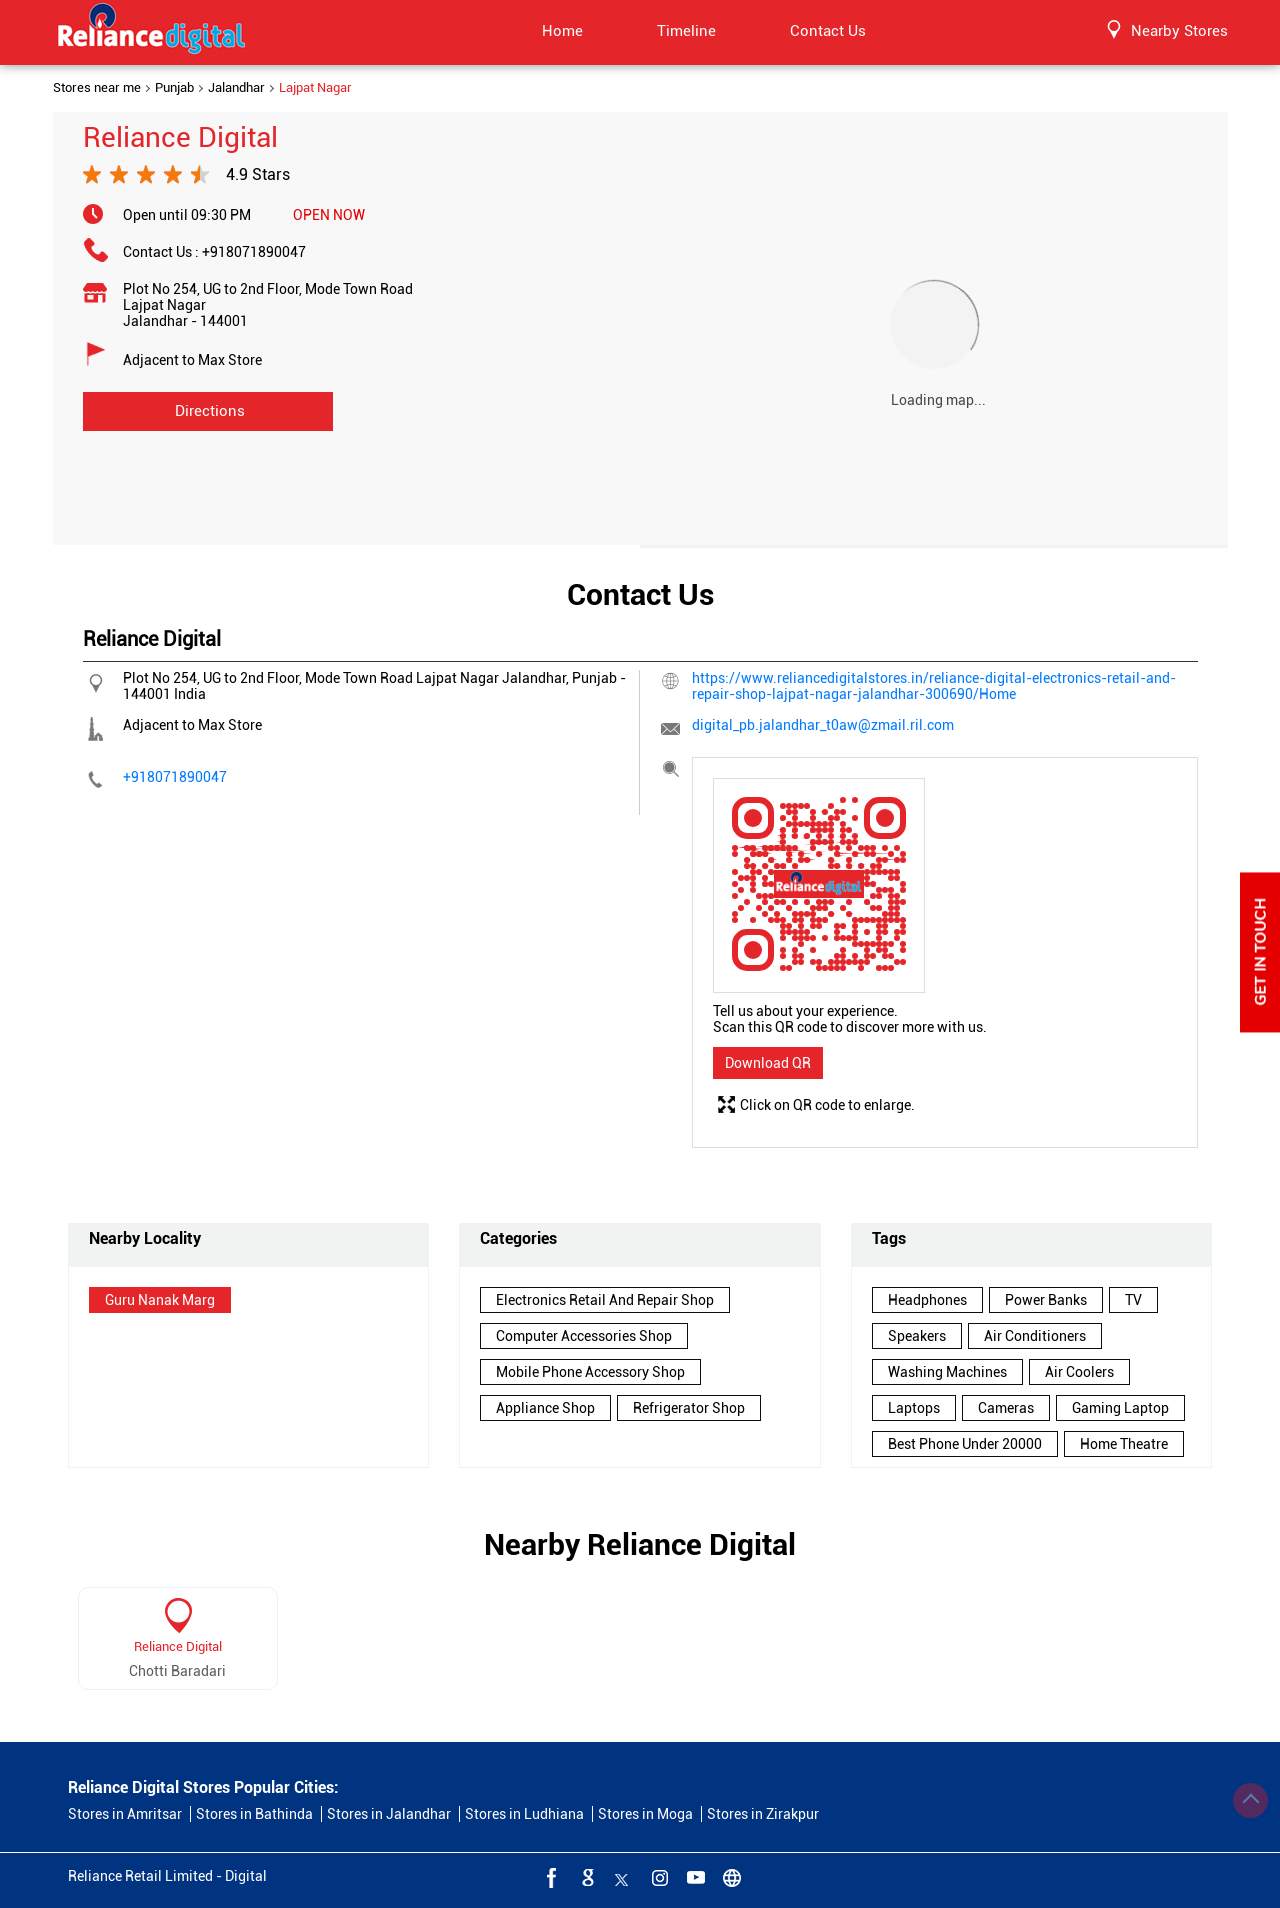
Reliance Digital (178, 1646)
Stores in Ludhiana (524, 1814)
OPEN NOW (329, 215)
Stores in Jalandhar (389, 1814)
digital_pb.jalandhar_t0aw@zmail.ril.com (823, 725)
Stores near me (97, 88)
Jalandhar (236, 88)
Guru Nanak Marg (160, 1300)
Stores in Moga (645, 1814)
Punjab (174, 88)
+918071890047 (254, 252)
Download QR (768, 1063)
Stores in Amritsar (125, 1814)
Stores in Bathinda (254, 1814)
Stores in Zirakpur (763, 1814)
